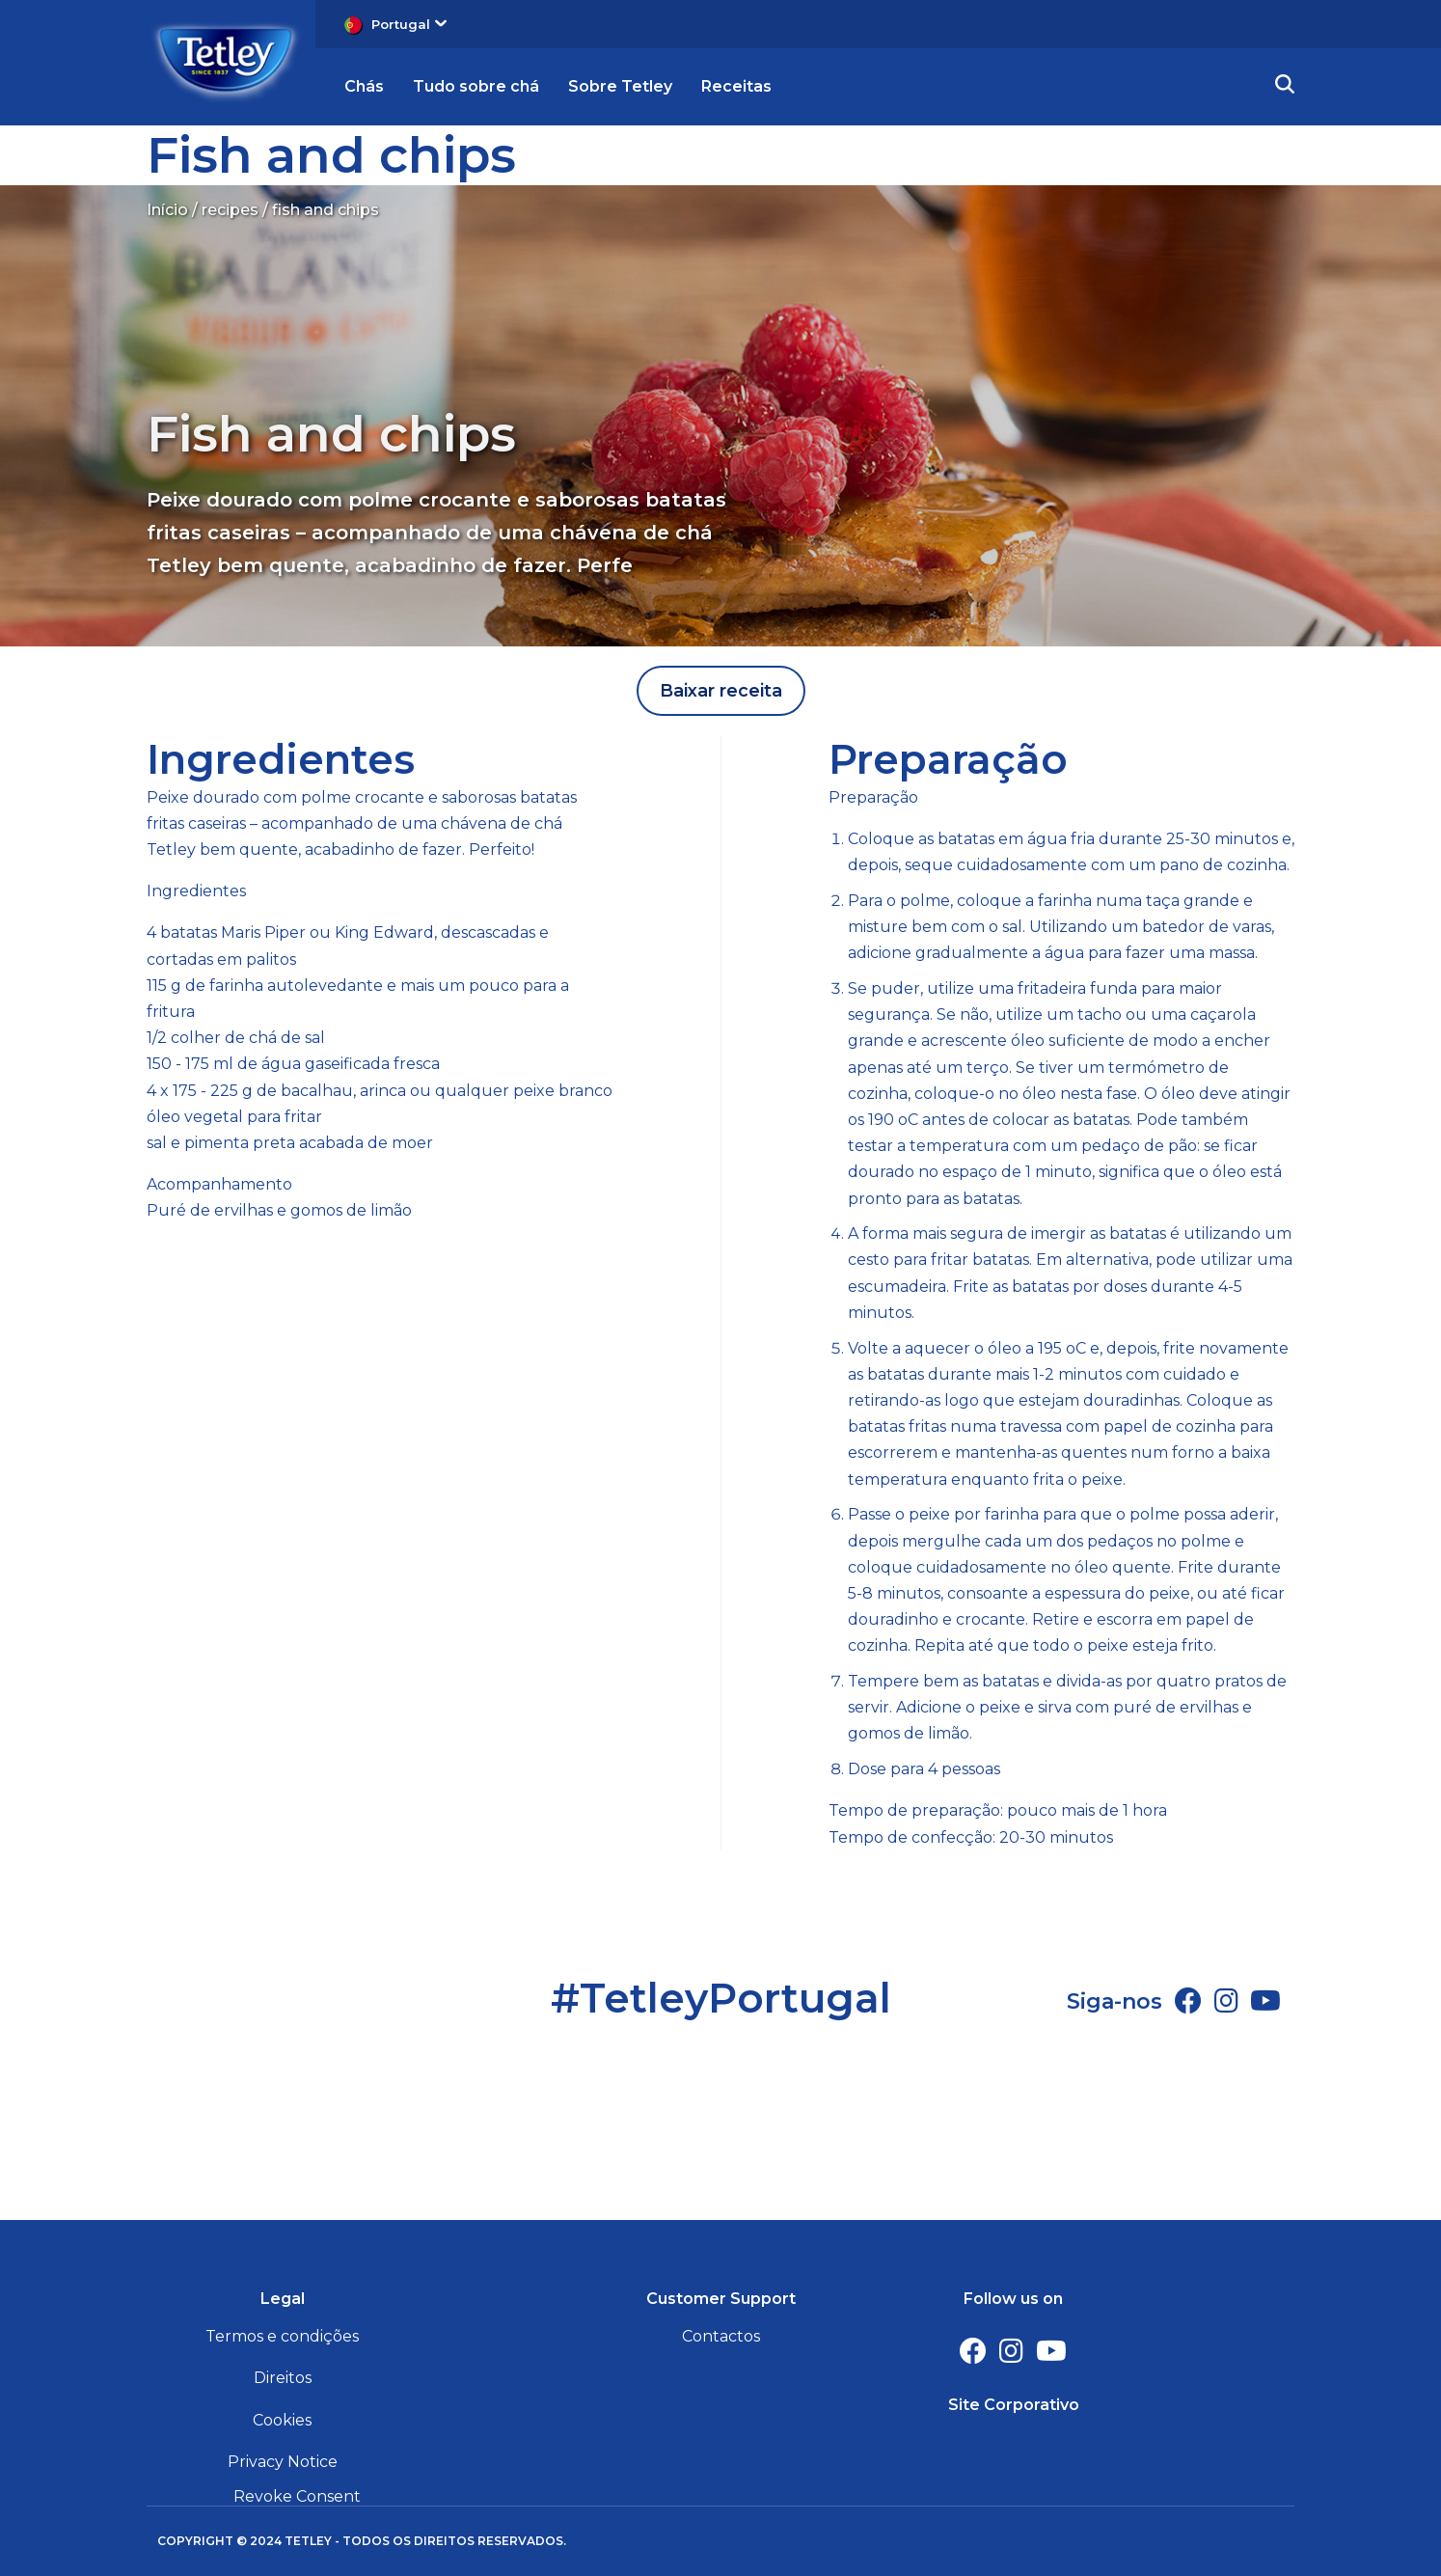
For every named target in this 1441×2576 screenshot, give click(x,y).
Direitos (283, 2378)
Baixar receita (721, 690)
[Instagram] (1226, 2001)
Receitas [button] (736, 86)
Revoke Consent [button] (297, 2496)
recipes (230, 210)
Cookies (282, 2420)
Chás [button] (364, 86)
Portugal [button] (409, 24)
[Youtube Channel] (1265, 2001)
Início (167, 210)
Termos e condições (282, 2336)
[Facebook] (1188, 2001)
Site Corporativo (1013, 2405)
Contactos (721, 2336)
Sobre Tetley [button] (620, 86)
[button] (1284, 86)
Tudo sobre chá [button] (476, 86)
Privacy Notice (283, 2462)
